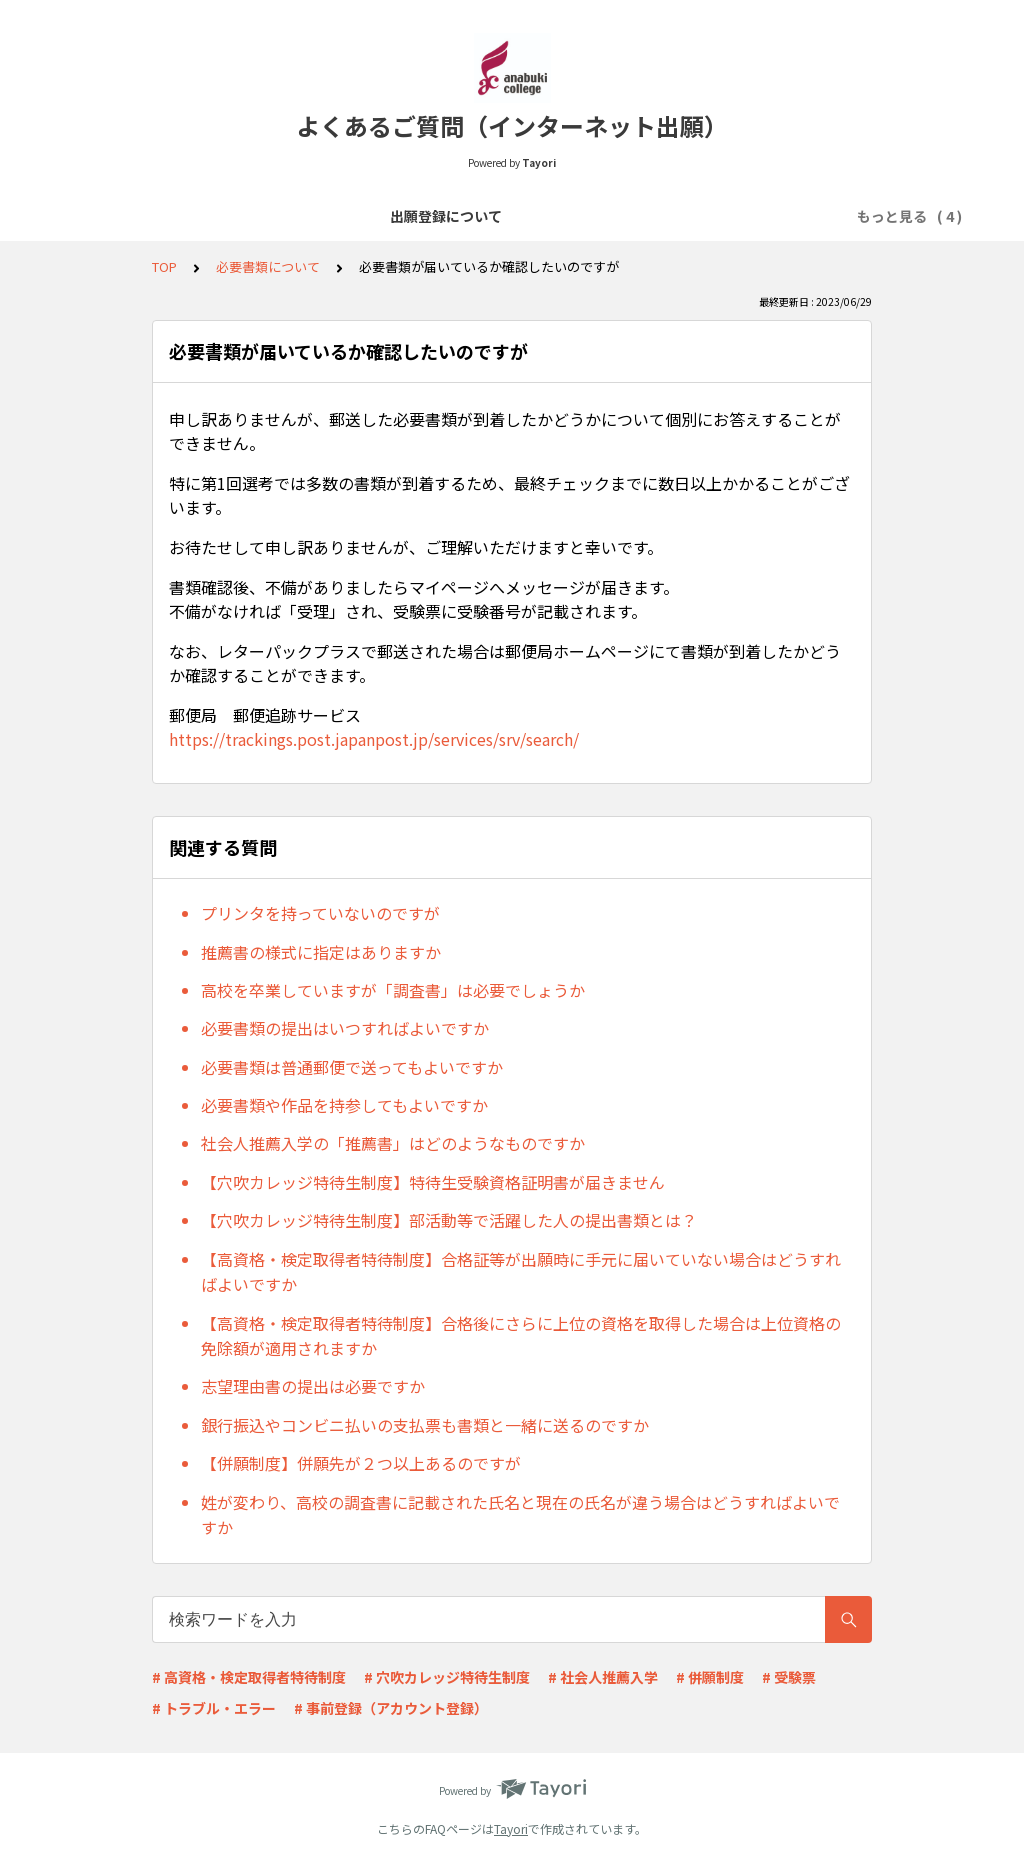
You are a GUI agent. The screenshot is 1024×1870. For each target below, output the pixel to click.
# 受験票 (789, 1677)
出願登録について (197, 216)
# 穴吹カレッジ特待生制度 (447, 1677)
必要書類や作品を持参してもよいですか (344, 1105)
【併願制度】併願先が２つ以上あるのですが (361, 1463)
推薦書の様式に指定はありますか (321, 952)
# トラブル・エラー (214, 1708)
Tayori (511, 1828)
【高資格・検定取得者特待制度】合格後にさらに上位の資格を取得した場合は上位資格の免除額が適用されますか (521, 1336)
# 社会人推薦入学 (603, 1677)
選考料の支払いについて (358, 216)
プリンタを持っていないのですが (320, 913)
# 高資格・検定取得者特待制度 (249, 1677)
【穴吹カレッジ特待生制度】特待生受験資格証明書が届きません (433, 1182)
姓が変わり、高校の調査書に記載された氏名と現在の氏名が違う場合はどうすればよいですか (520, 1515)
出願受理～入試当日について (694, 216)
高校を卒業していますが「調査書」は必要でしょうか (393, 990)
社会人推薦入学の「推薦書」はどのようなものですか (393, 1143)
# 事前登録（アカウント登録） (391, 1708)
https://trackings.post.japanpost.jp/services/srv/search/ (374, 739)
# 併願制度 (710, 1677)
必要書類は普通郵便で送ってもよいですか (352, 1067)
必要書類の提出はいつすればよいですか (345, 1028)
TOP (164, 266)
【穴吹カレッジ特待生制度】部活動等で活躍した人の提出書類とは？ (449, 1220)
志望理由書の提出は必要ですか (313, 1386)
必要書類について (519, 216)
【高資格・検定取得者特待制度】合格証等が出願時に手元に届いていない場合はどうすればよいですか (521, 1272)
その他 (834, 216)
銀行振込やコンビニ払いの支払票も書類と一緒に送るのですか (425, 1425)
